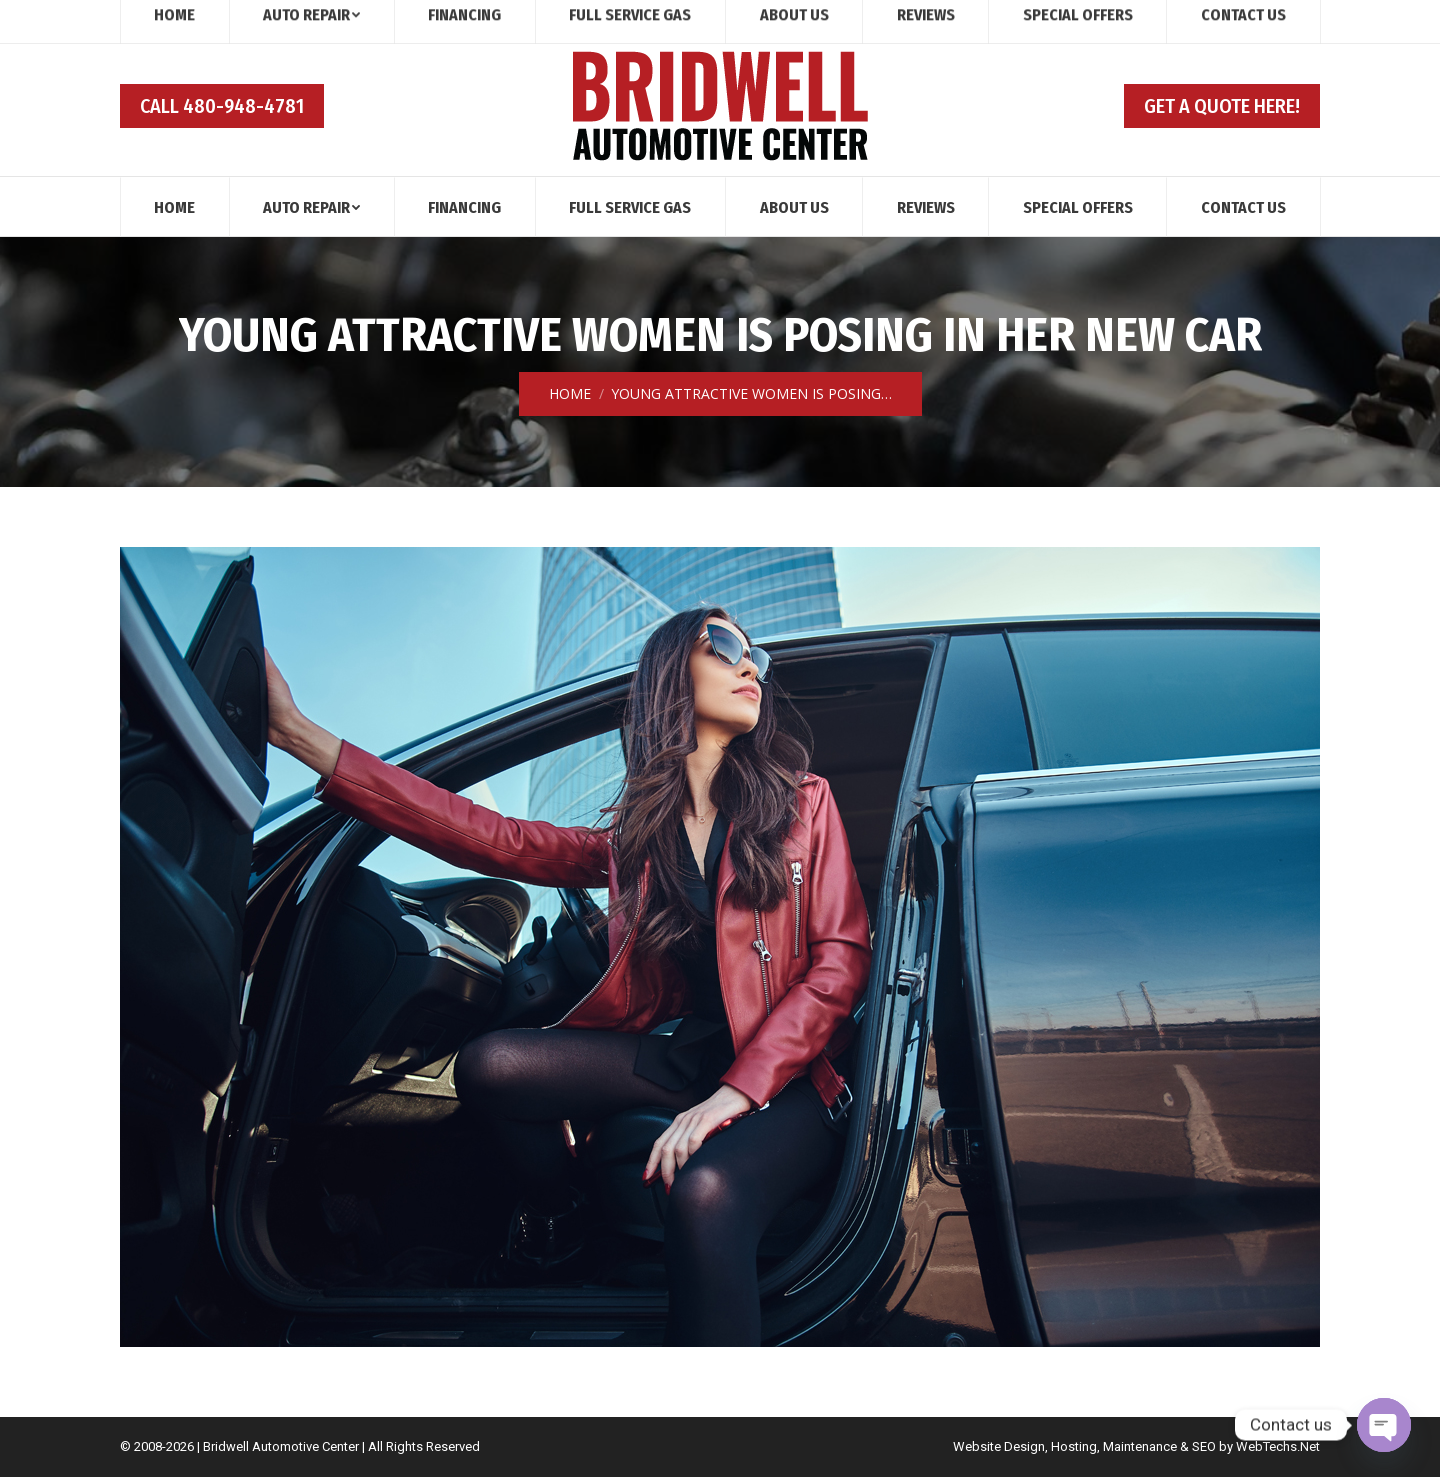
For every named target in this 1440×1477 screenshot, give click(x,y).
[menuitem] (174, 206)
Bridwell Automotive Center (281, 1446)
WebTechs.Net (1278, 1446)
